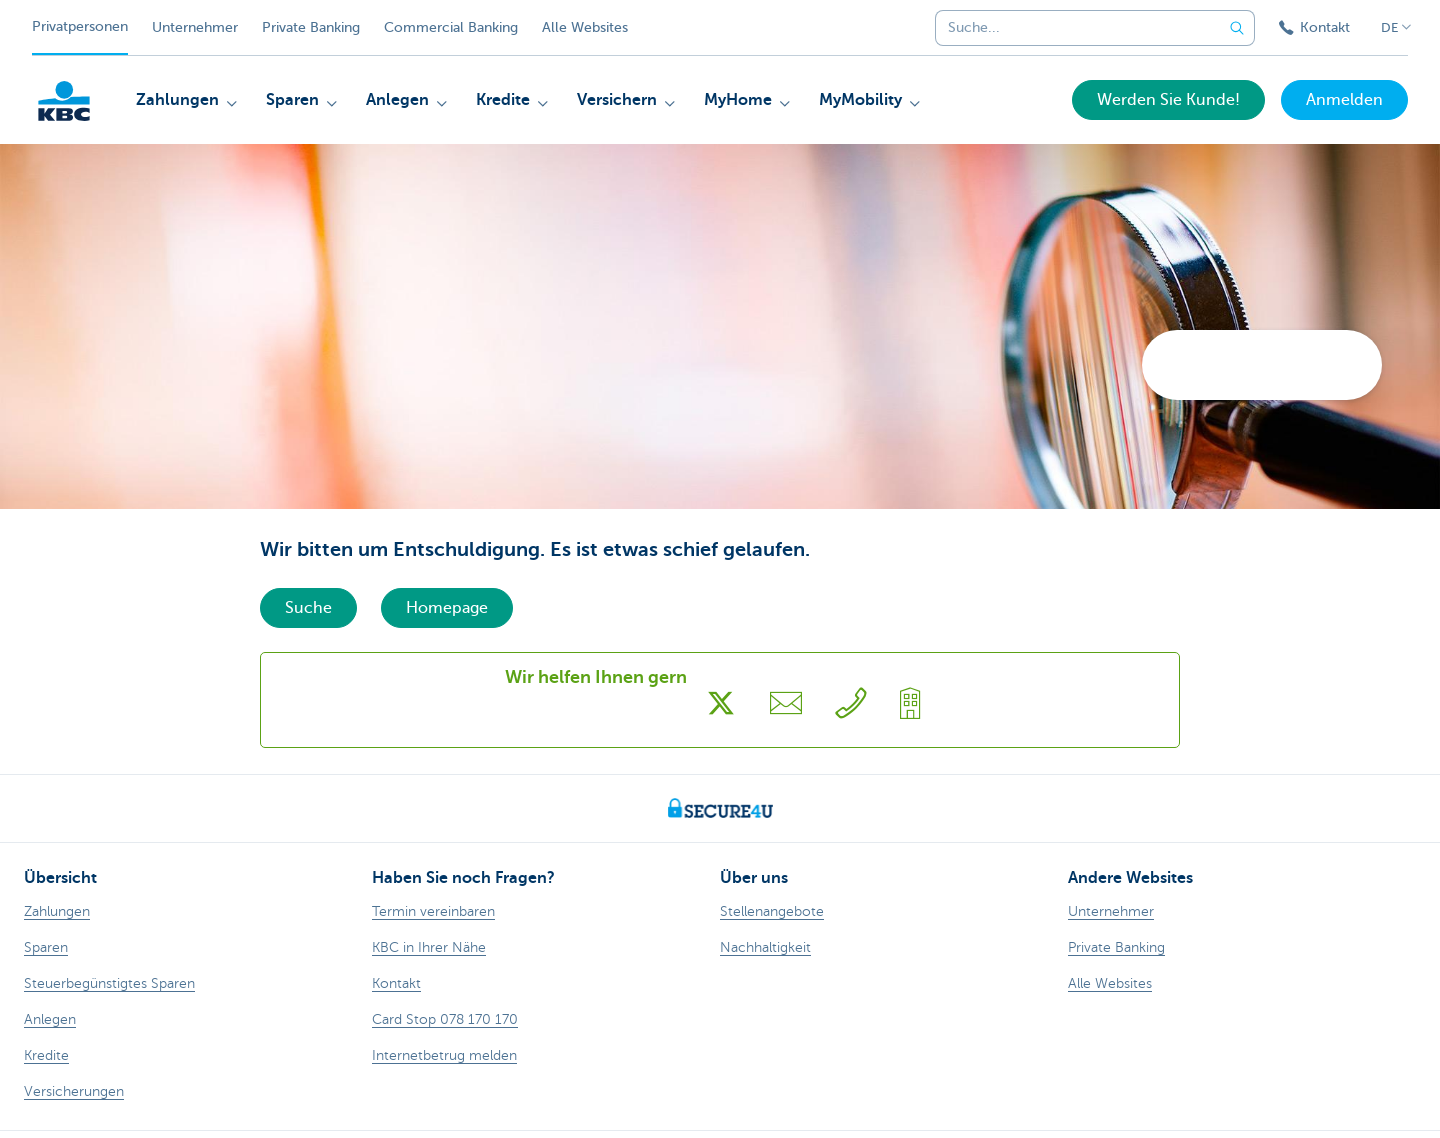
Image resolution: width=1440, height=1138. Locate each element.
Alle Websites (585, 27)
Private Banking (311, 27)
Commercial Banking (451, 27)
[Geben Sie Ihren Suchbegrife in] (1237, 28)
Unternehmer (195, 27)
